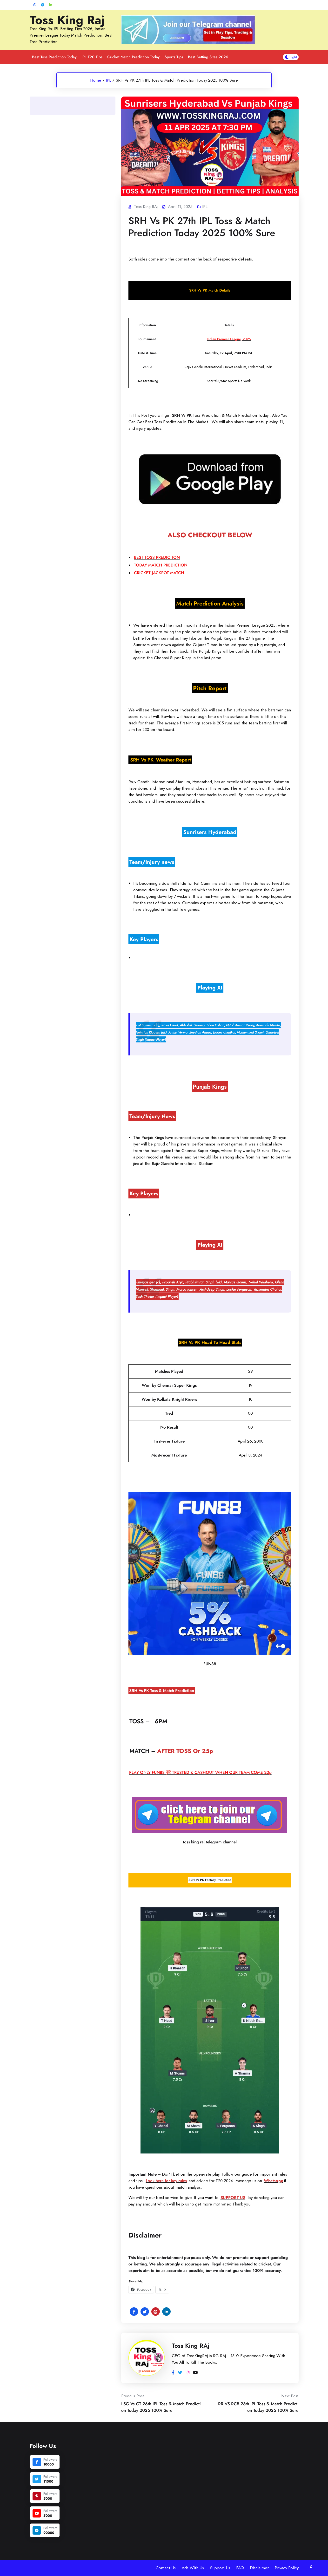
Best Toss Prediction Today (54, 57)
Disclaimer (259, 2568)
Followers (50, 2459)
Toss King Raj (67, 20)
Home (95, 80)
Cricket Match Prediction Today (133, 57)
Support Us (220, 2568)
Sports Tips (174, 57)
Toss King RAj (190, 2345)
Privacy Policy (287, 2568)
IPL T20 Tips (91, 57)
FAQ (240, 2568)
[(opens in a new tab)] (157, 557)
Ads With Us (193, 2568)
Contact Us (166, 2568)
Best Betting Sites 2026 (208, 57)
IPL (108, 80)
